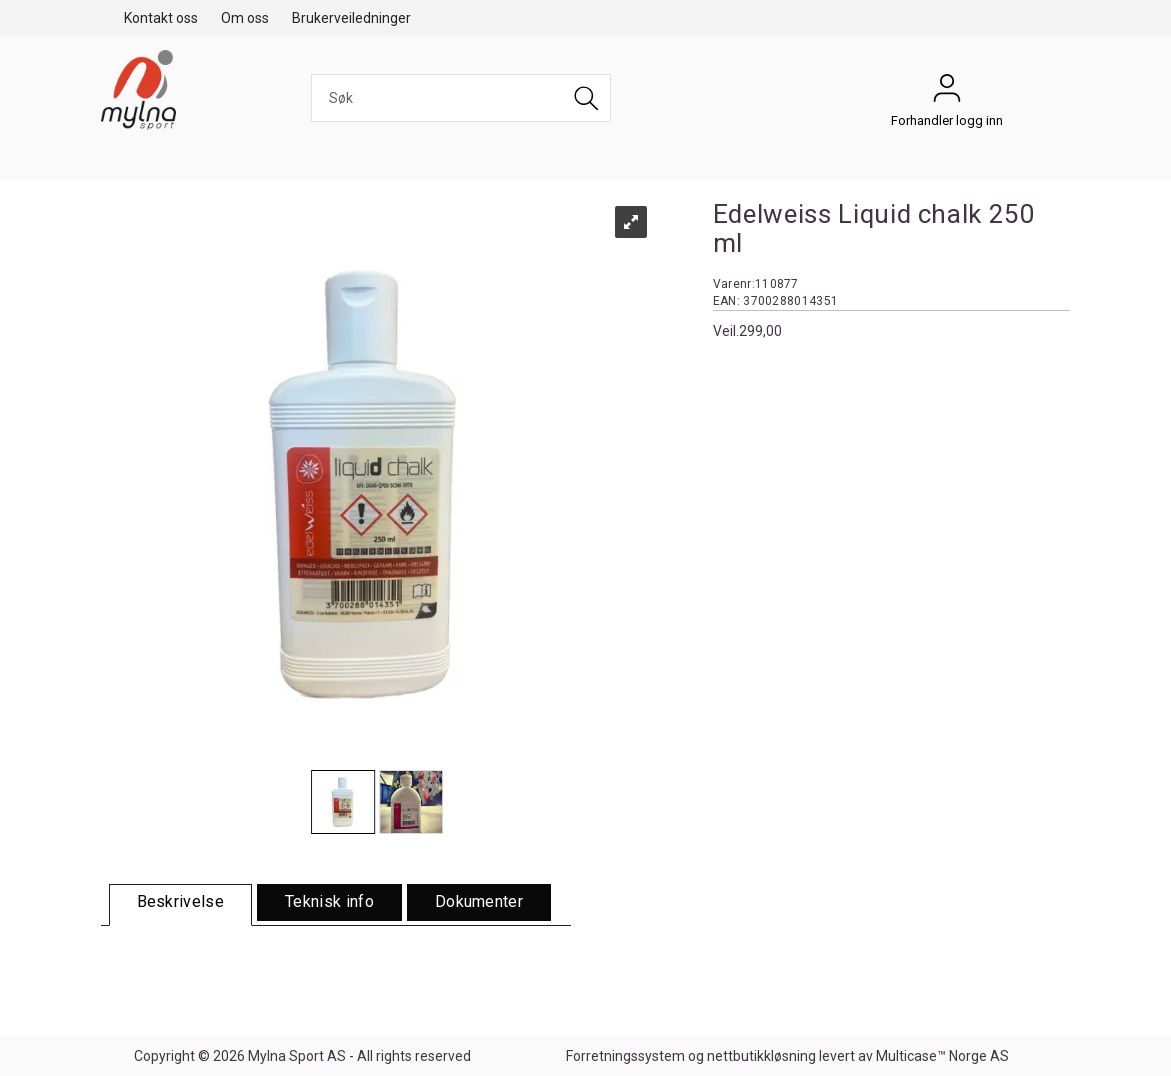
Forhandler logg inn (947, 93)
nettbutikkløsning (761, 1056)
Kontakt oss (161, 18)
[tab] (181, 905)
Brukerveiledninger (351, 18)
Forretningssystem (625, 1056)
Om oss (245, 18)
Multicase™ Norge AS (942, 1056)
